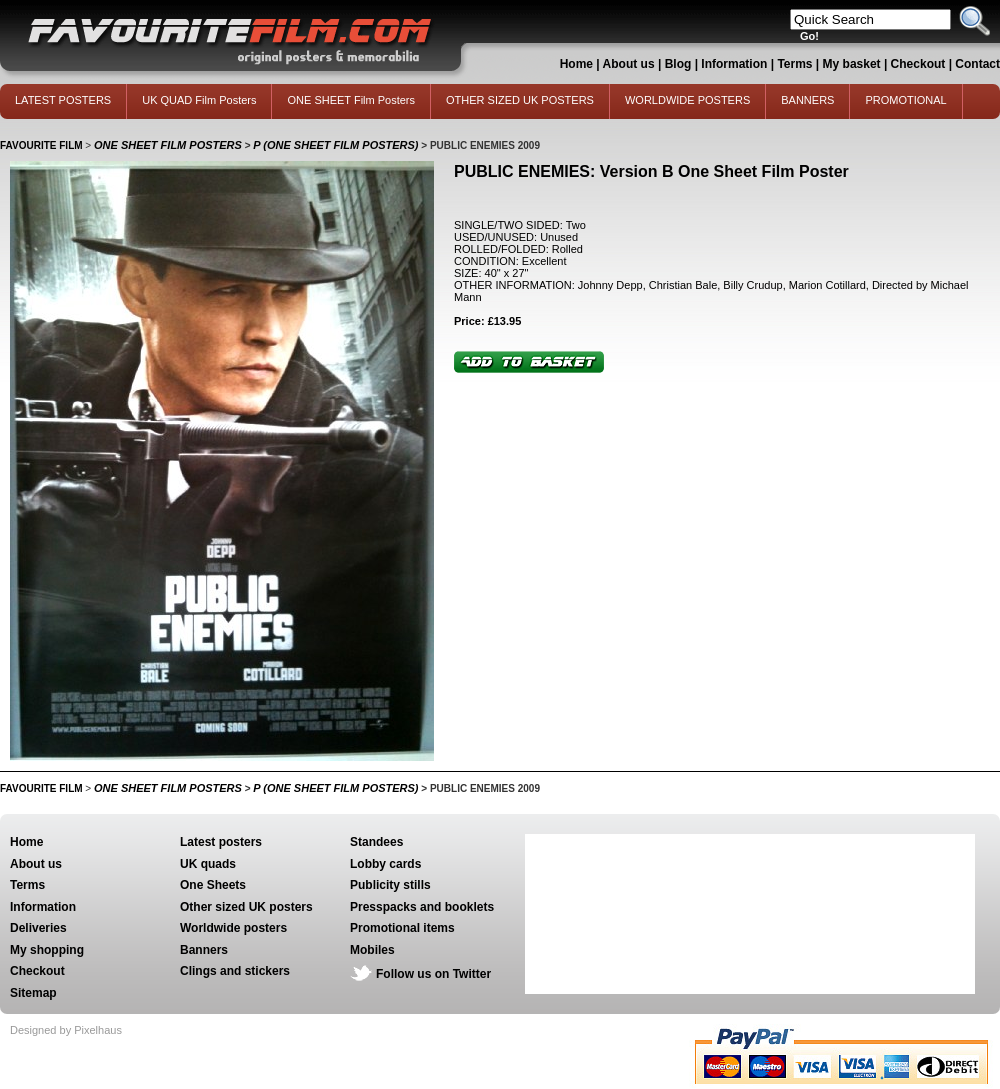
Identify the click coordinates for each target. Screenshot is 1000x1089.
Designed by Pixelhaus (66, 1030)
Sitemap (33, 993)
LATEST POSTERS (63, 100)
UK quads (208, 864)
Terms (794, 64)
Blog (678, 64)
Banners (204, 950)
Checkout (920, 64)
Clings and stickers (235, 971)
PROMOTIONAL (905, 100)
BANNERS (807, 100)
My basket (852, 64)
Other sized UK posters (246, 907)
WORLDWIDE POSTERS (687, 100)
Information (734, 64)
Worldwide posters (233, 928)
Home (576, 64)
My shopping (47, 950)
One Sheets (213, 885)
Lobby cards (385, 864)
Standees (376, 842)
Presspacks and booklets (422, 907)
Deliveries (38, 928)
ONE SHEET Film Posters (351, 100)
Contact (977, 64)
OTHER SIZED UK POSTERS (520, 100)
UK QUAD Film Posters (199, 100)
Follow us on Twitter (433, 974)
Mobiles (372, 950)
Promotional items (402, 928)
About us (629, 64)
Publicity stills (390, 885)
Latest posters (221, 842)
